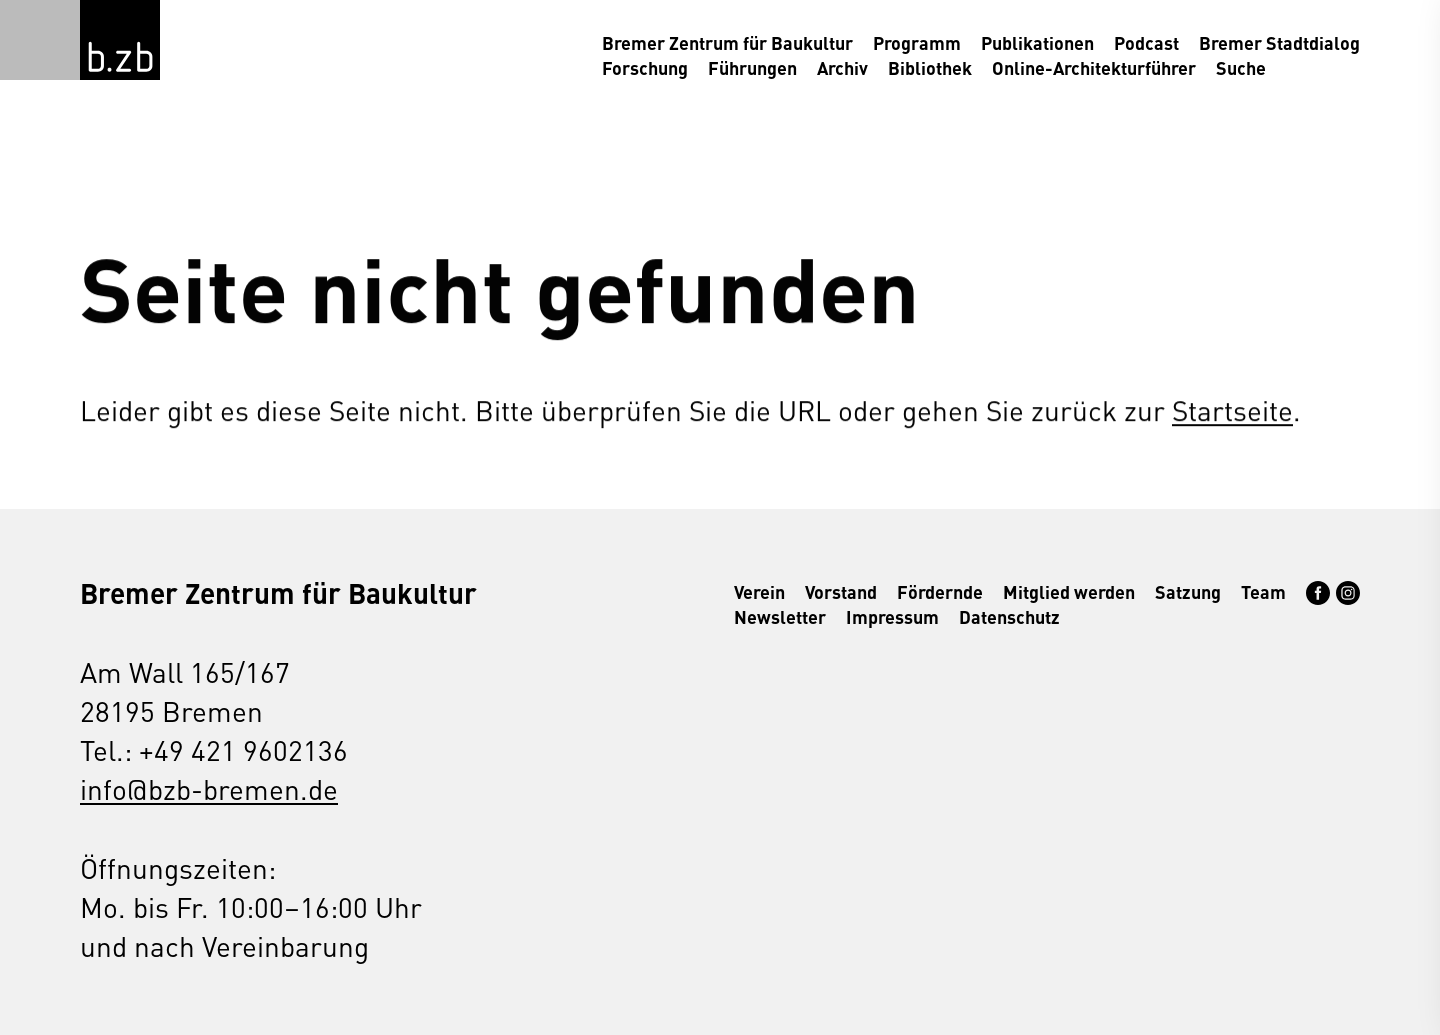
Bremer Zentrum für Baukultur (727, 42)
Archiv (842, 67)
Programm (917, 42)
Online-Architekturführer (1094, 67)
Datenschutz (1009, 616)
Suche (1241, 67)
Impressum (892, 616)
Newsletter (780, 616)
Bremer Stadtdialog (1279, 42)
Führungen (752, 67)
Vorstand (841, 591)
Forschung (645, 67)
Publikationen (1037, 42)
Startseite (1232, 409)
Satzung (1188, 591)
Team (1263, 591)
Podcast (1146, 42)
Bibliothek (930, 67)
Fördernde (940, 591)
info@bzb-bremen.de (209, 788)
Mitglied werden (1069, 591)
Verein (759, 591)
